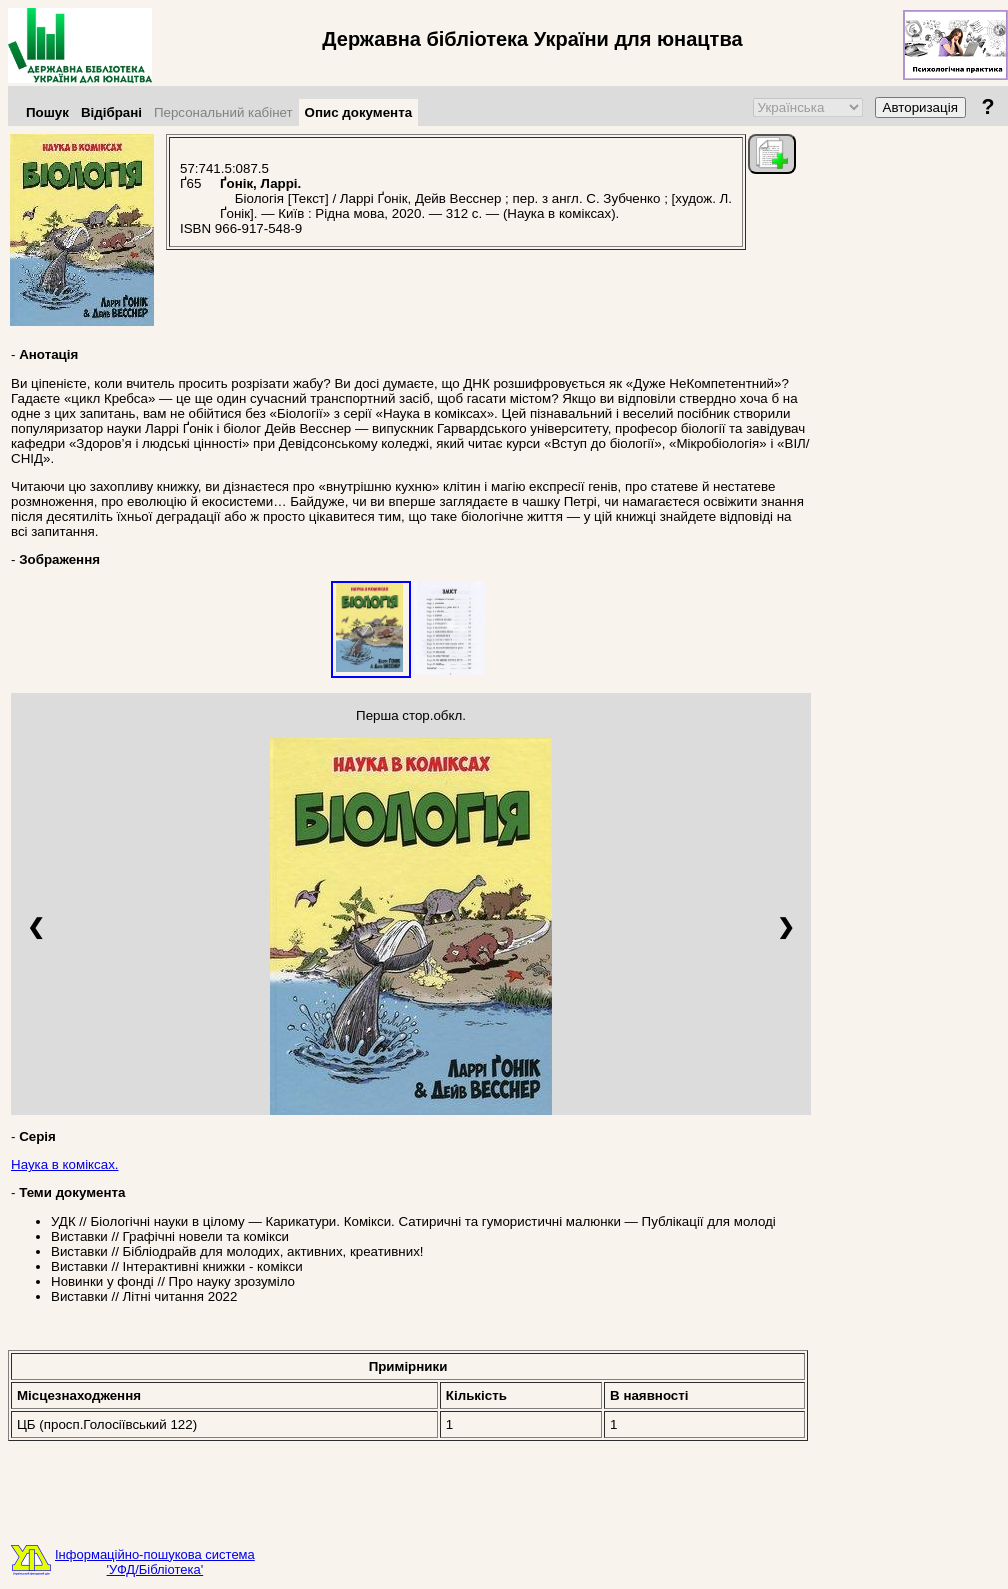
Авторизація (920, 107)
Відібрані (111, 112)
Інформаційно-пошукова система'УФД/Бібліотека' (155, 1562)
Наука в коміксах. (65, 1164)
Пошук (47, 112)
